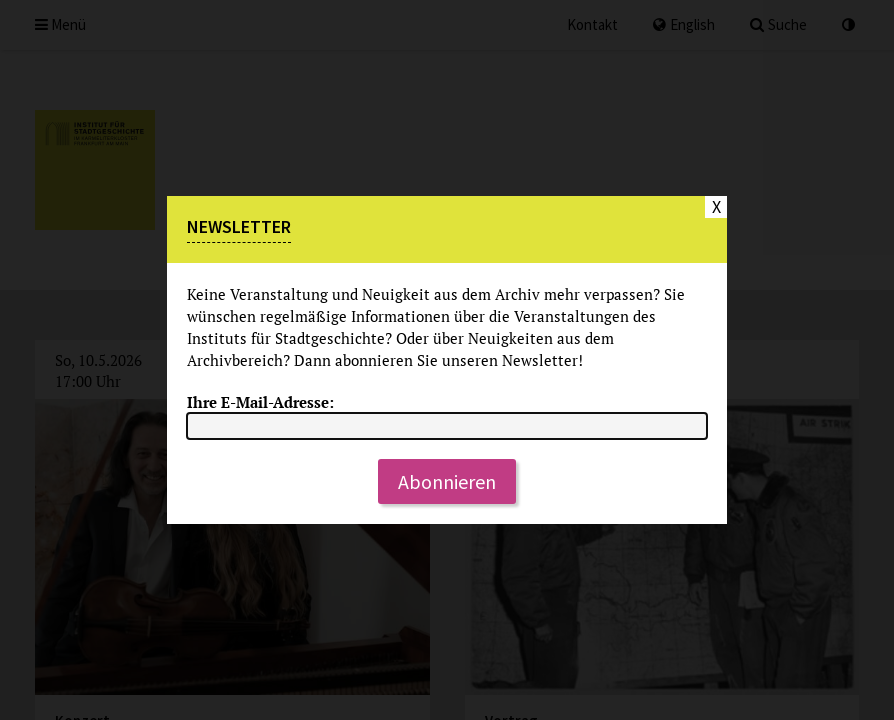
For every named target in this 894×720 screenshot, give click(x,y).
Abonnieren (447, 481)
